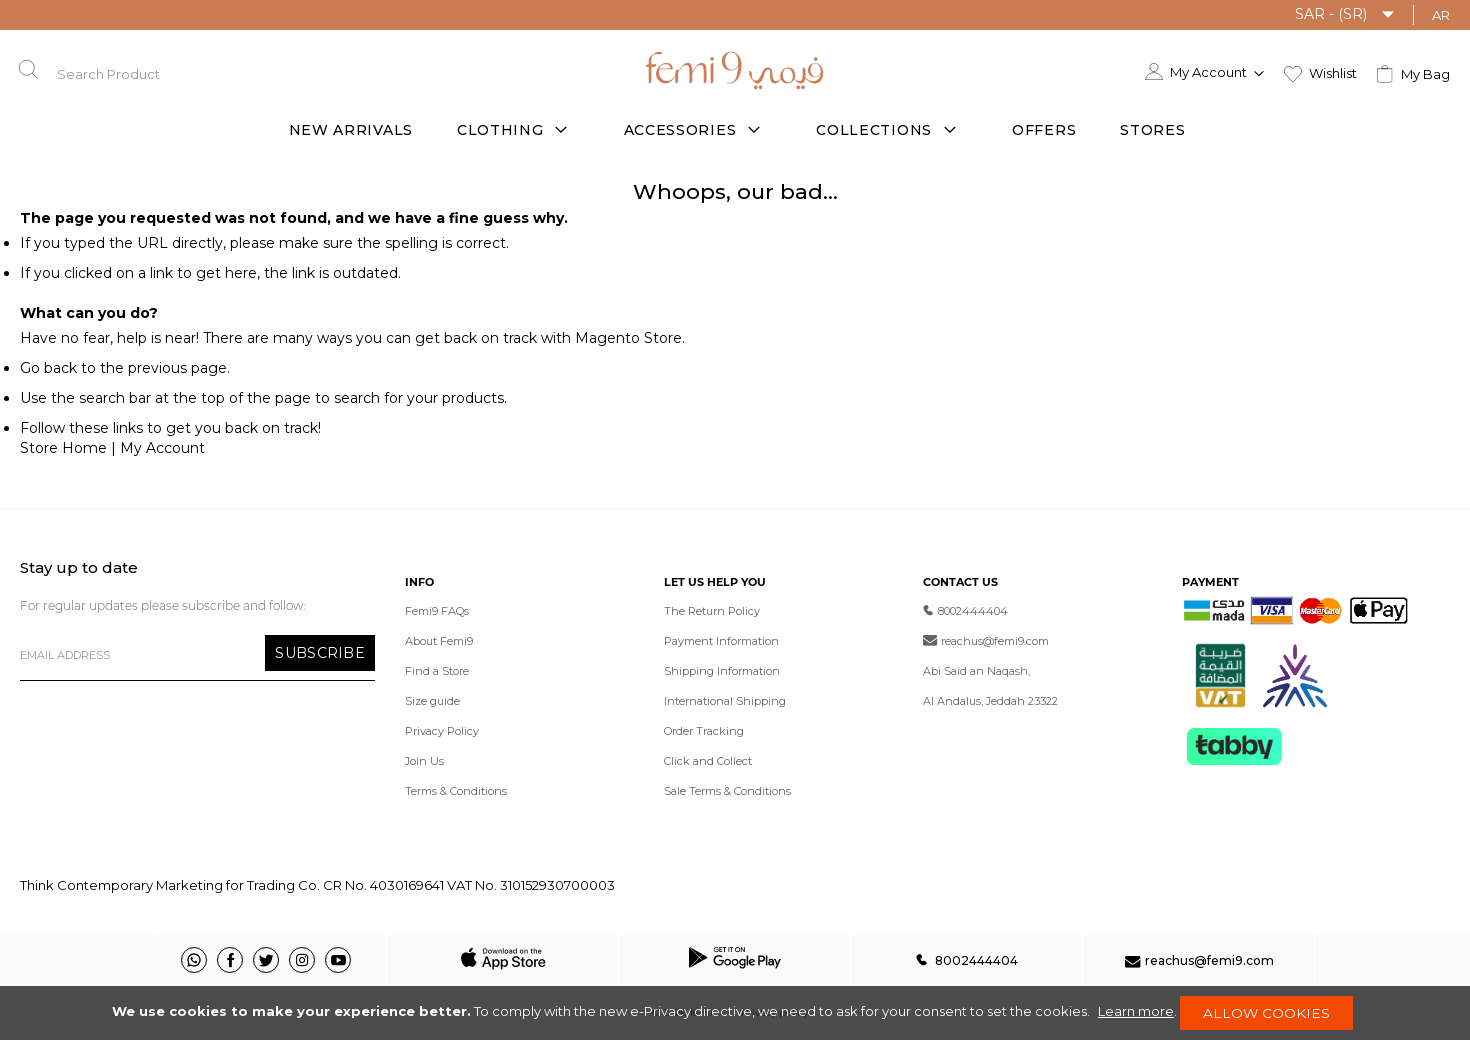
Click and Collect (708, 761)
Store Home (63, 448)
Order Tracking (704, 731)
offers (1044, 130)
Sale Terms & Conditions (727, 791)
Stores (1152, 130)
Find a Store (437, 671)
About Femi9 (439, 641)
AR (1441, 15)
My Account (162, 448)
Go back (48, 368)
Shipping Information (722, 671)
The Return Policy (712, 611)
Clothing (500, 130)
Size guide (432, 701)
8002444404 (965, 611)
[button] (1345, 15)
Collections (874, 130)
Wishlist (1333, 70)
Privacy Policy (442, 731)
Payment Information (721, 641)
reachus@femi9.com (986, 641)
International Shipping (725, 701)
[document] (735, 1012)
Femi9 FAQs (437, 611)
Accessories (680, 130)
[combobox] (129, 70)
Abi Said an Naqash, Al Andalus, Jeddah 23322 (990, 686)
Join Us (424, 761)
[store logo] (735, 69)
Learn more (1134, 1010)
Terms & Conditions (456, 791)
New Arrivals (351, 130)
